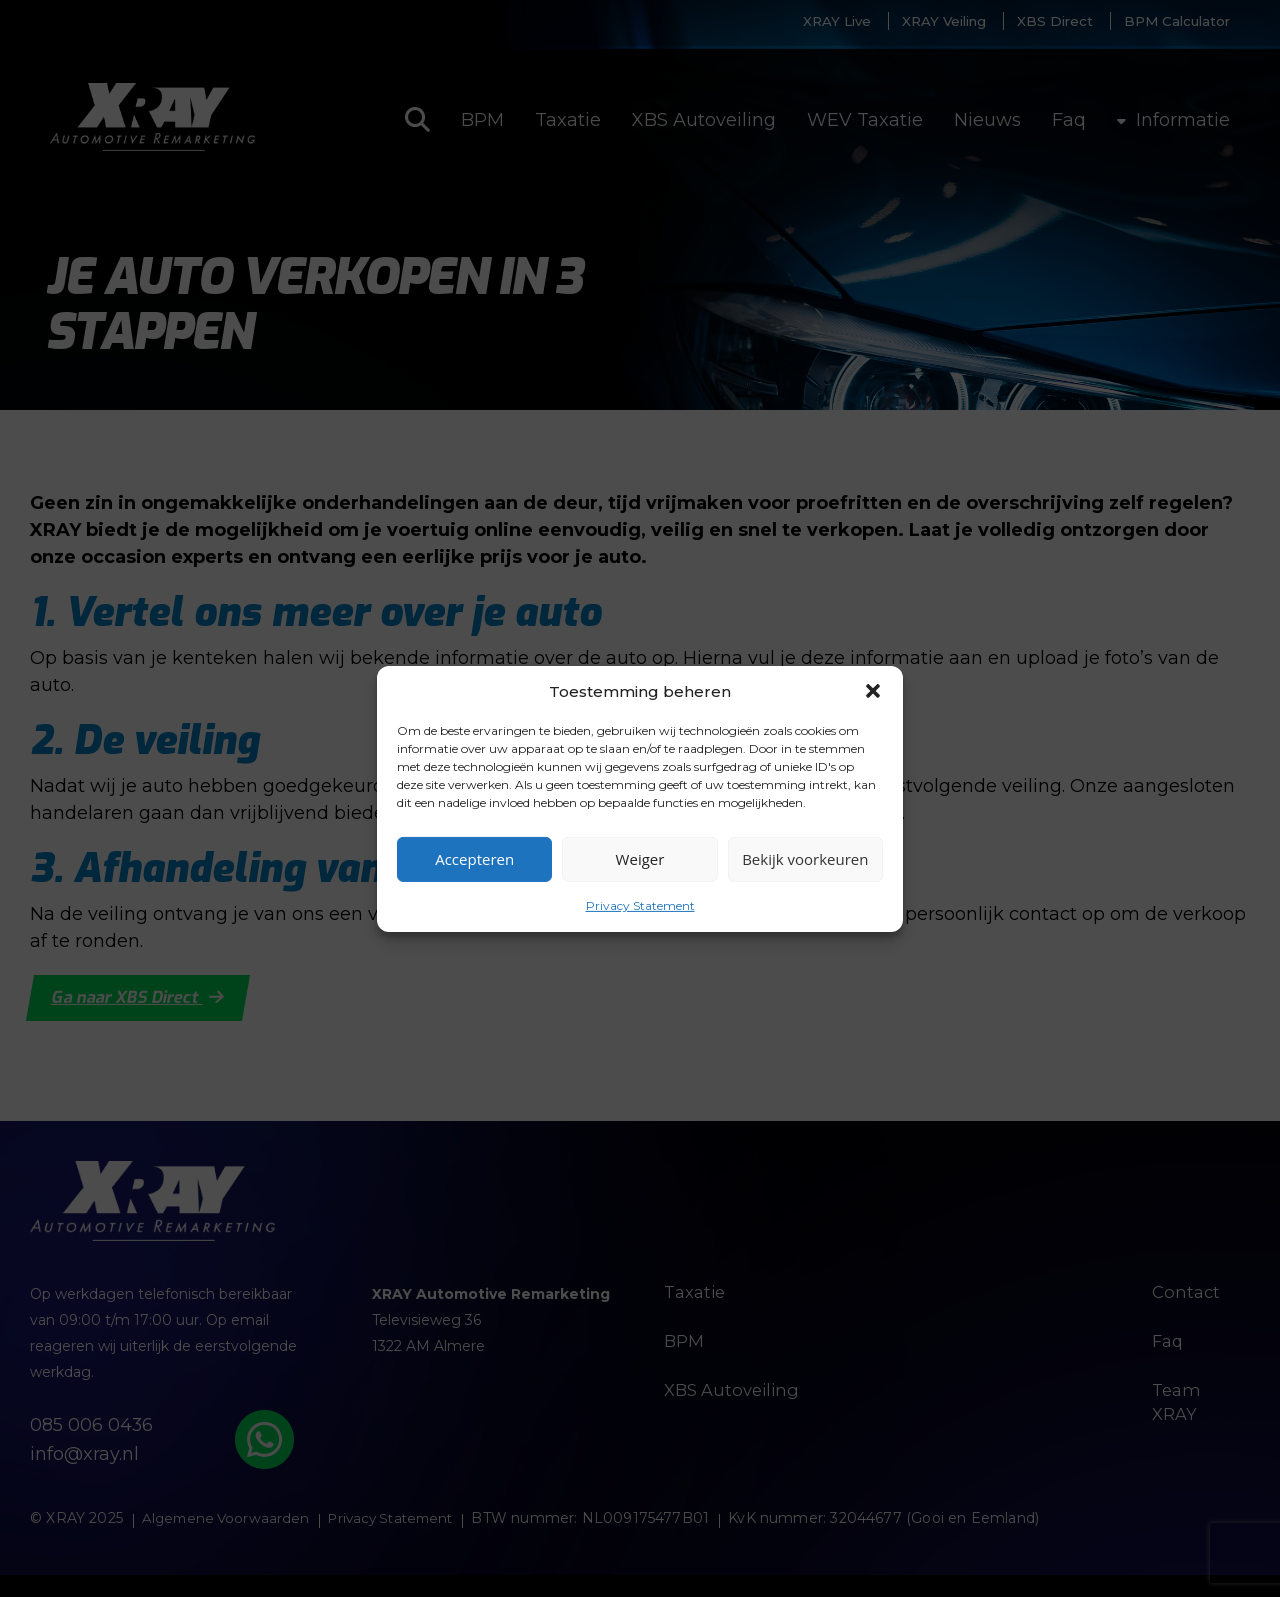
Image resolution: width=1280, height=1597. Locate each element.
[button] (873, 691)
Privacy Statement (640, 904)
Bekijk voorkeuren (805, 859)
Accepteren (474, 859)
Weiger (640, 859)
